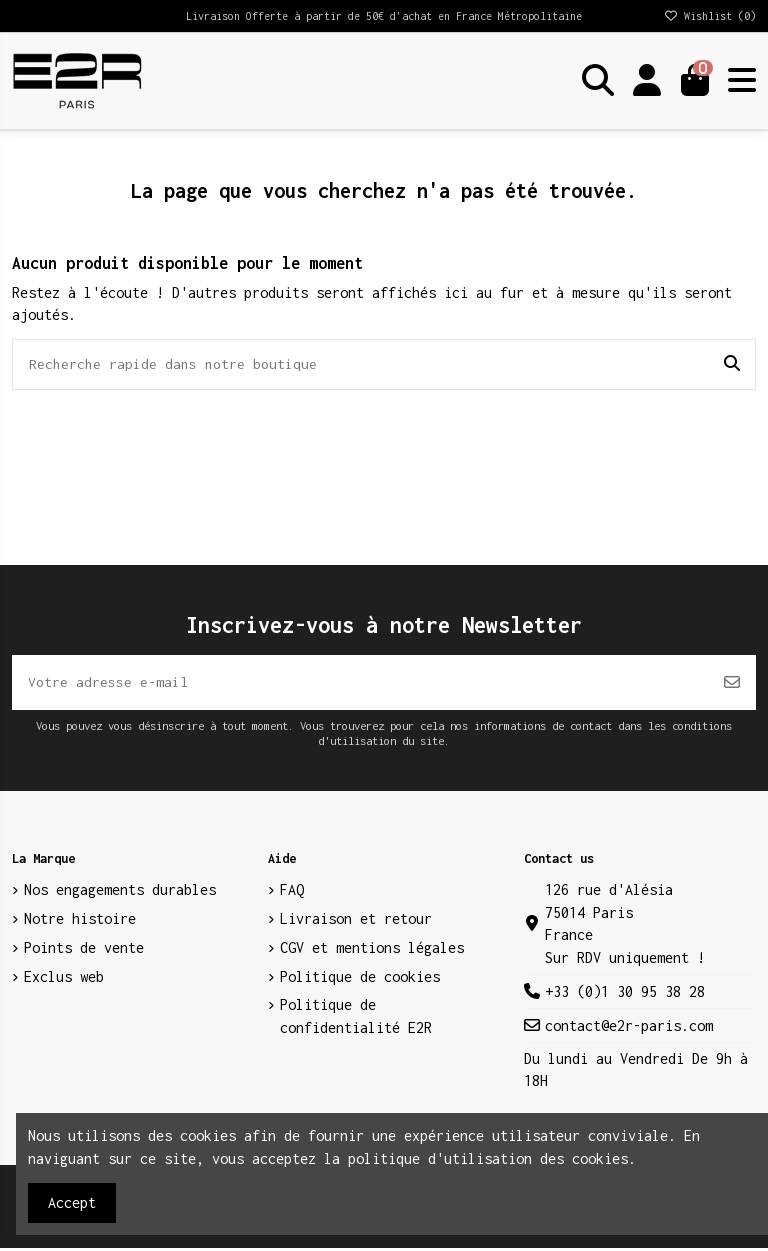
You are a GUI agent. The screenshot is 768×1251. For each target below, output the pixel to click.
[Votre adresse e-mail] (360, 685)
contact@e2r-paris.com (629, 1028)
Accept (72, 1202)
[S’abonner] (732, 685)
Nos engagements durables (120, 892)
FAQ (292, 892)
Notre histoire (80, 921)
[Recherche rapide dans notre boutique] (732, 365)
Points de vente (84, 950)
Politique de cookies (360, 979)
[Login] (646, 81)
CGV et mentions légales (372, 950)
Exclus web (64, 979)
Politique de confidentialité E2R (356, 1018)
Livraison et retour (356, 921)
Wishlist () (709, 16)
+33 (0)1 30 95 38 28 (625, 994)
